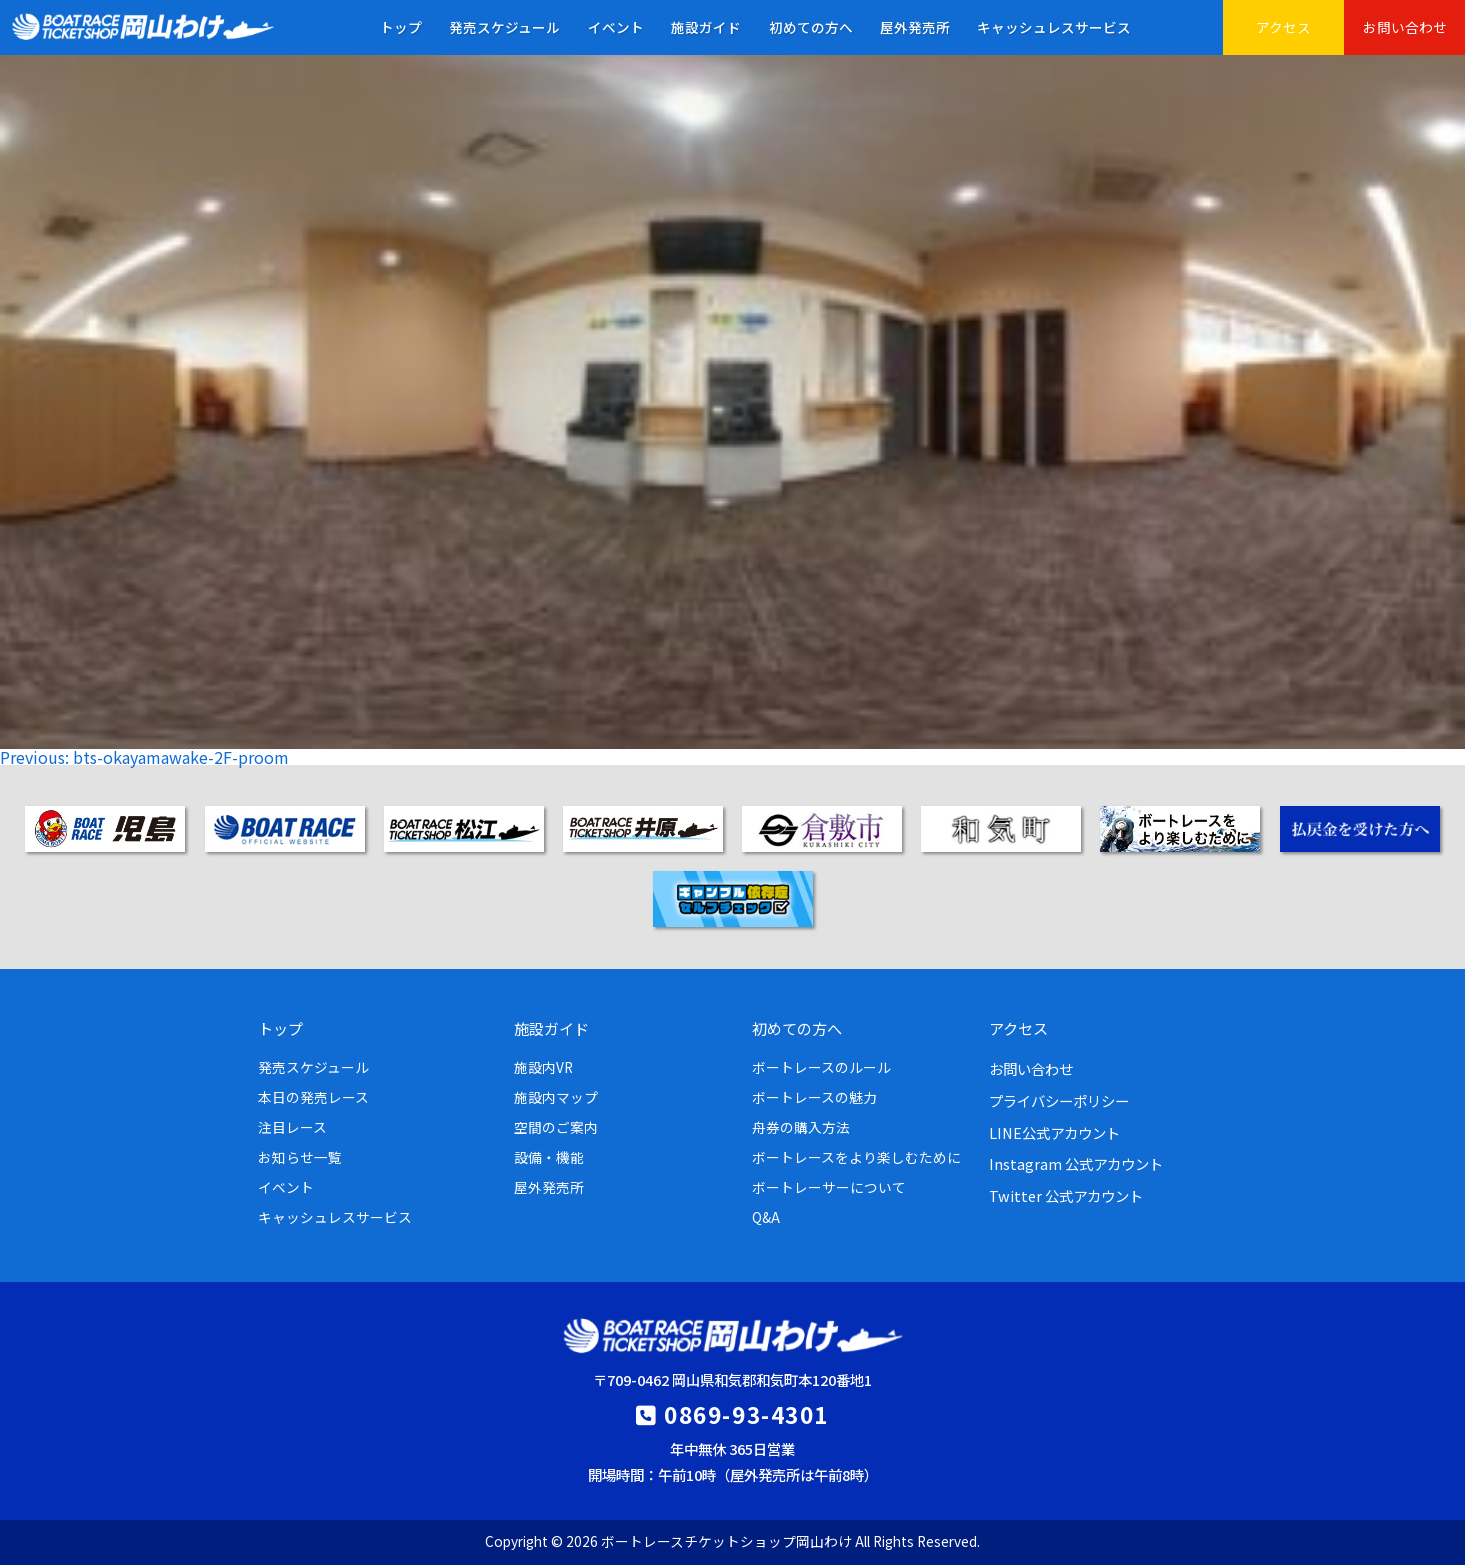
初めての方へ (811, 27)
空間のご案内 (556, 1127)
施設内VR (543, 1067)
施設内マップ (556, 1097)
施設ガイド (706, 27)
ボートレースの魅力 (814, 1097)
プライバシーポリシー (1059, 1100)
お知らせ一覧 (300, 1157)
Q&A (766, 1217)
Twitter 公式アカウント (1066, 1195)
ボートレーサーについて (829, 1187)
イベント (616, 27)
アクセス (1283, 27)
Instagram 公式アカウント (1076, 1163)
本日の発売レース (313, 1097)
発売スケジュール (504, 27)
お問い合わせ (1405, 27)
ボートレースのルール (821, 1067)
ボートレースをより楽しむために (856, 1157)
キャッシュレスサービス (1054, 27)
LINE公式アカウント (1054, 1132)
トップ (401, 27)
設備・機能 (549, 1157)
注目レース (292, 1127)
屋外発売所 (915, 27)
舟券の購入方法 (801, 1127)
